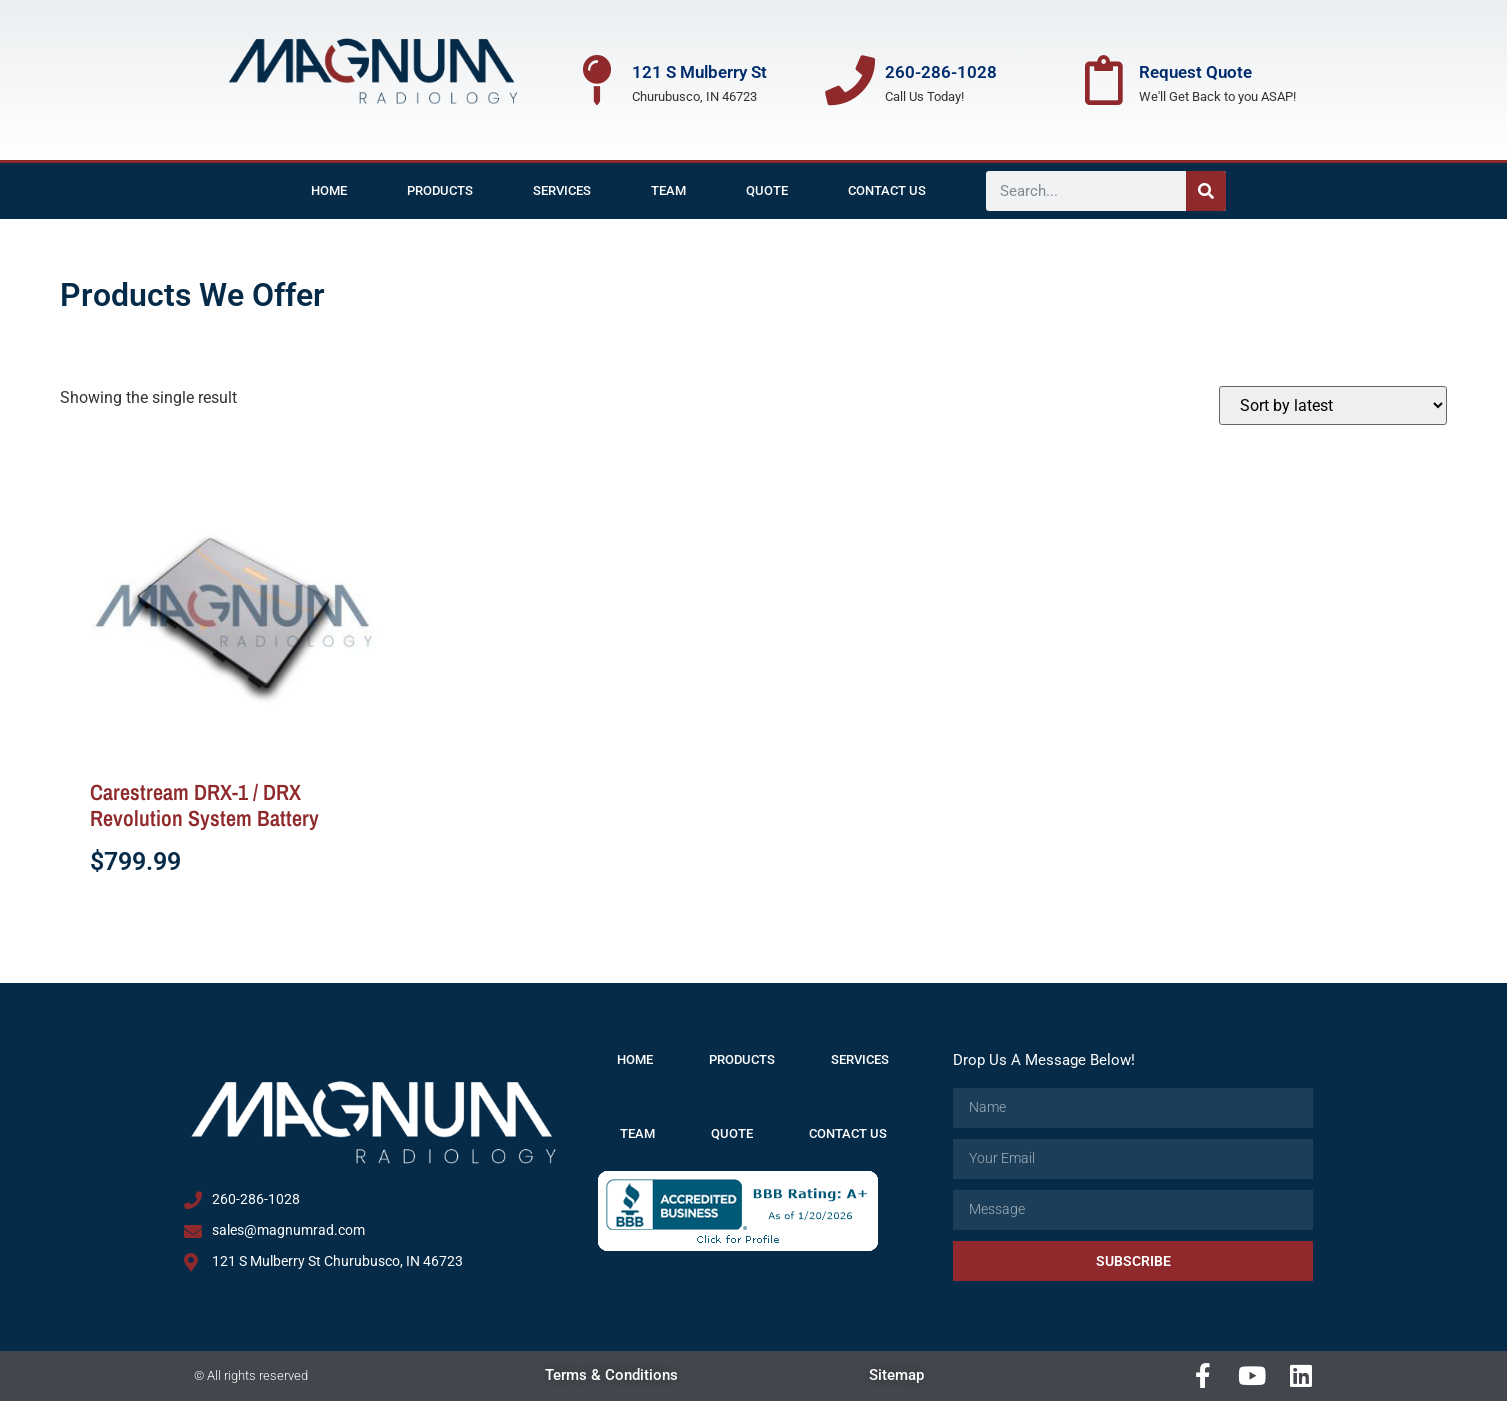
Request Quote (1195, 72)
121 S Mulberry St (699, 72)
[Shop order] (1333, 405)
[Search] (1206, 191)
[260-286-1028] (850, 80)
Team (668, 190)
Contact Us (887, 190)
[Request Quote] (1104, 80)
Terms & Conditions (611, 1375)
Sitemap (896, 1375)
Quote (767, 190)
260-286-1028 (941, 72)
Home (329, 190)
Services (562, 190)
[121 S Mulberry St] (597, 80)
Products (440, 190)
